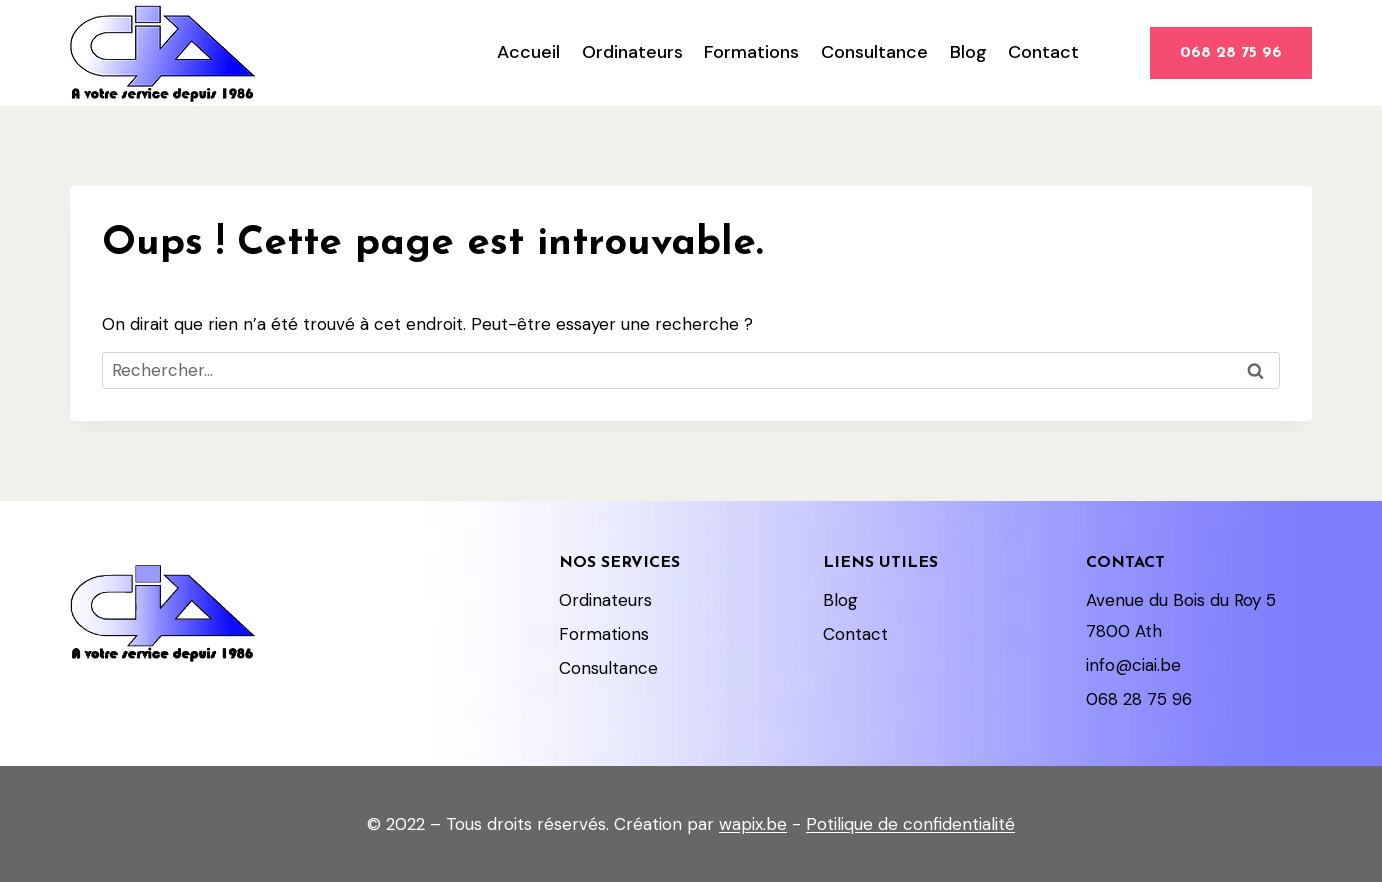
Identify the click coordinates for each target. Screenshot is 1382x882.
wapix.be (753, 824)
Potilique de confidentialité (910, 824)
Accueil (528, 52)
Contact (1043, 52)
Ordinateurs (632, 52)
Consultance (874, 52)
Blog (968, 52)
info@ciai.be (1133, 665)
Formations (751, 52)
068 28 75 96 (1231, 53)
